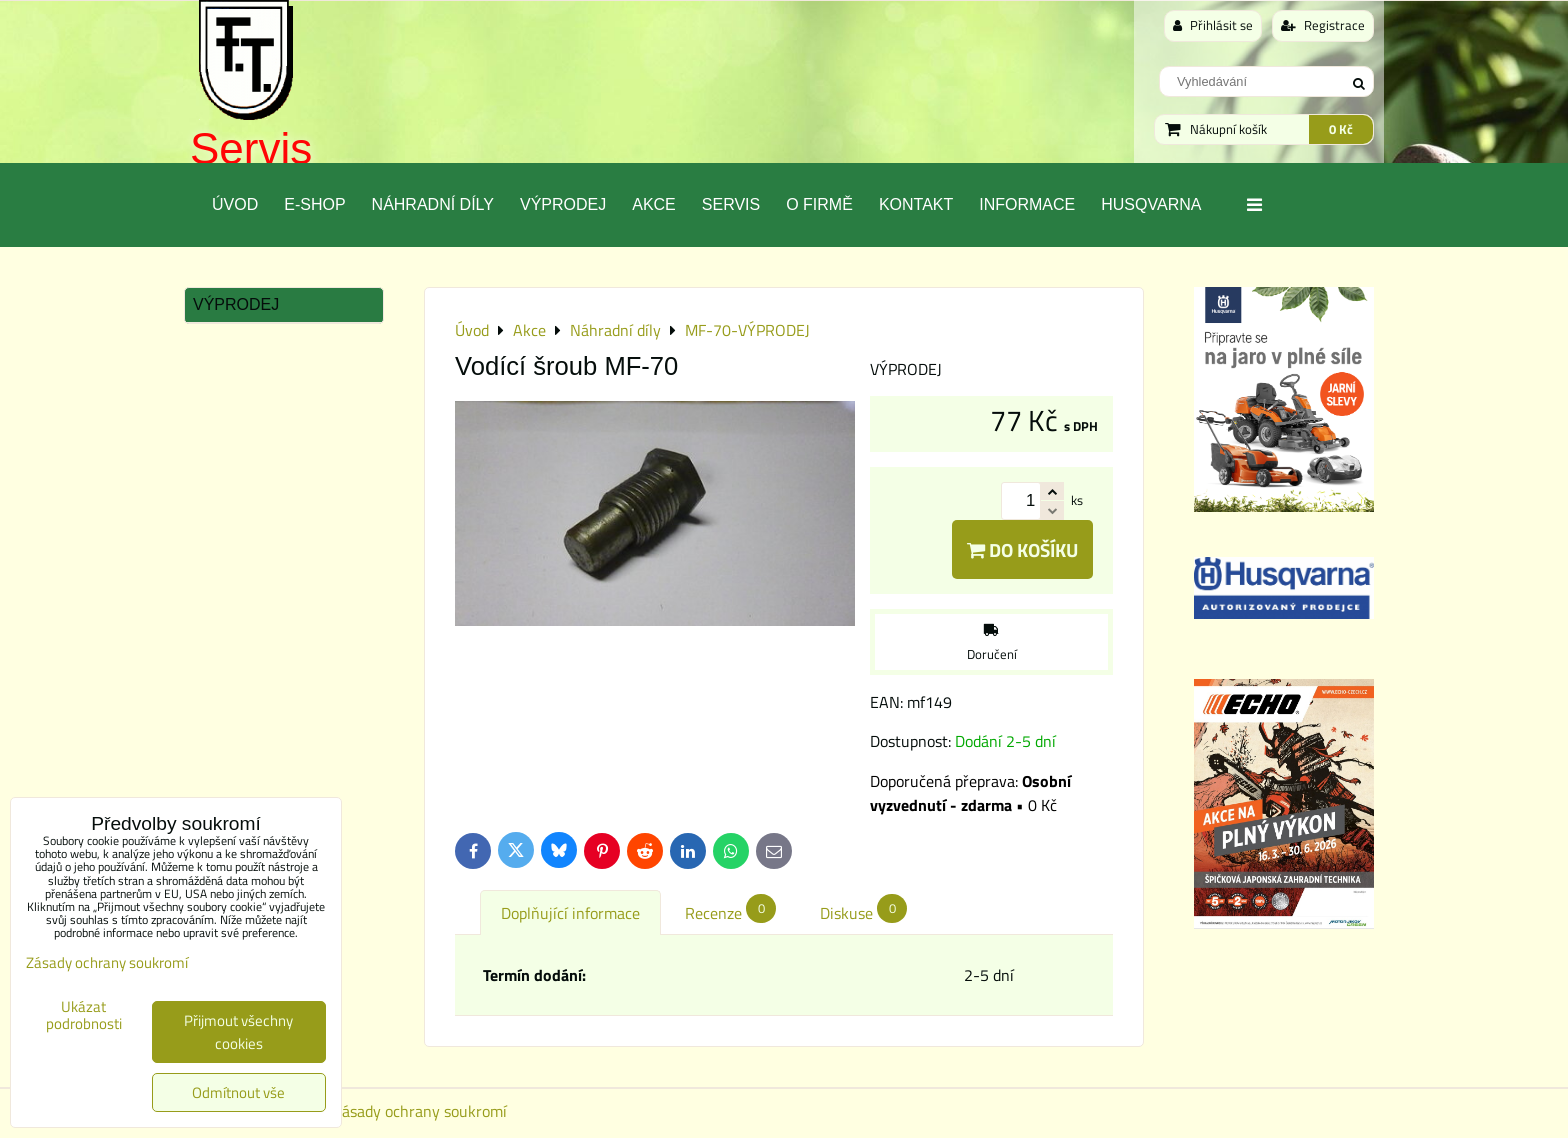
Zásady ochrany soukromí (420, 1111)
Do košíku (1022, 549)
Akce (654, 204)
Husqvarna (1151, 204)
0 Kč (1341, 129)
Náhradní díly (433, 204)
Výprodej (563, 204)
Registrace (1323, 25)
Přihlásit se (1213, 25)
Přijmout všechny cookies (238, 1032)
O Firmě (819, 204)
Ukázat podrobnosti (84, 1015)
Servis (251, 148)
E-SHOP (314, 204)
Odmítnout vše (238, 1092)
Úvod (235, 204)
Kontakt (916, 204)
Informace (1027, 204)
